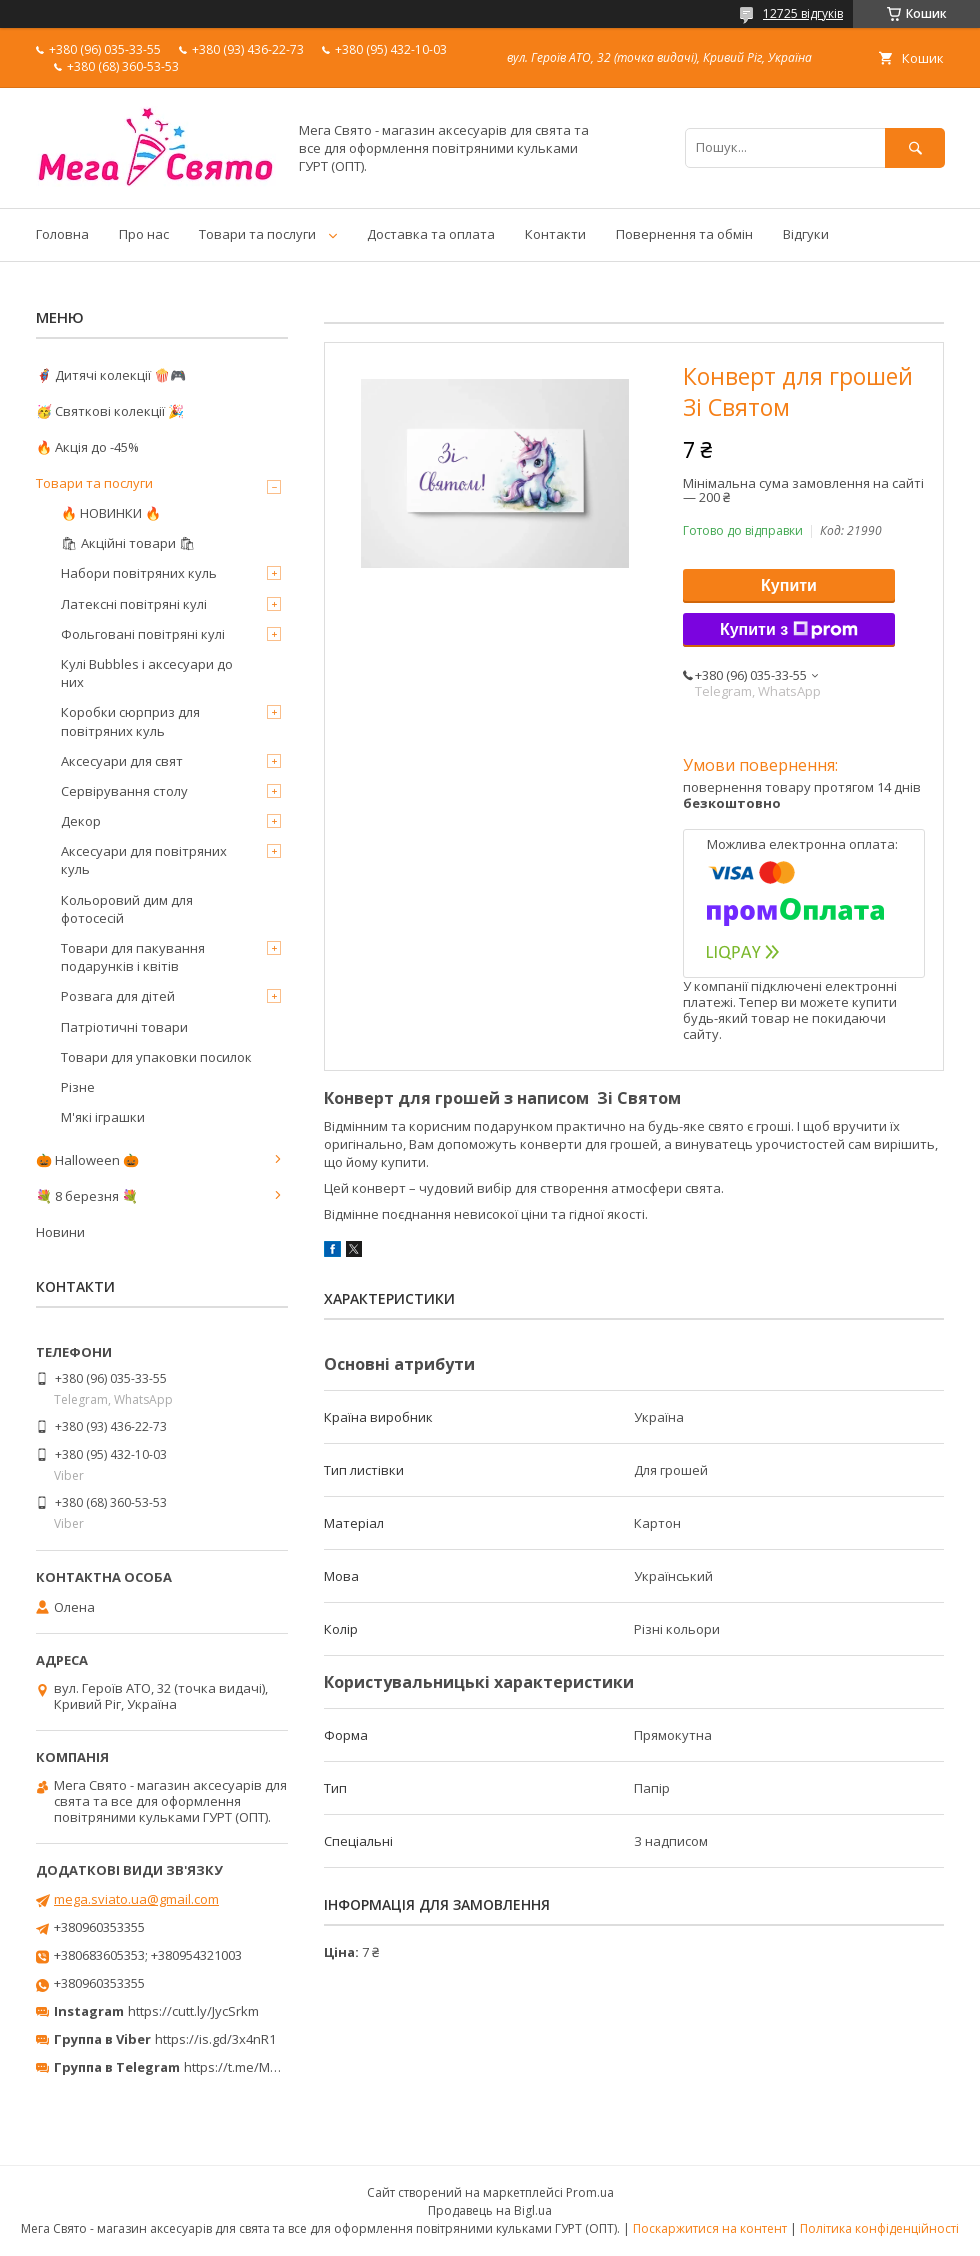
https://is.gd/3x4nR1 (215, 2039)
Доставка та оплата (431, 234)
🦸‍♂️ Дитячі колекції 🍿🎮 (111, 375)
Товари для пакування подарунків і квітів (133, 957)
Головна (62, 234)
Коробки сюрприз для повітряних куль (130, 721)
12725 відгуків (803, 13)
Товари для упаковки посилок (156, 1057)
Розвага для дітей (118, 996)
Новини (60, 1232)
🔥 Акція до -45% (87, 447)
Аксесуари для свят (122, 761)
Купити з (789, 630)
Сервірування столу (124, 791)
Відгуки (806, 234)
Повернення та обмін (684, 234)
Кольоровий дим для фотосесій (127, 909)
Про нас (144, 234)
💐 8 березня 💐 (87, 1196)
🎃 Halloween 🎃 (87, 1160)
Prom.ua (590, 2192)
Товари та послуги (257, 234)
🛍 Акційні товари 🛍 (128, 543)
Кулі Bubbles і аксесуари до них (147, 673)
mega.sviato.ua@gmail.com (136, 1899)
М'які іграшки (103, 1117)
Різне (78, 1087)
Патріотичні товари (124, 1027)
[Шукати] (915, 147)
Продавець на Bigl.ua (490, 2210)
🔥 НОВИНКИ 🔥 (111, 513)
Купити (789, 585)
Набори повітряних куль (139, 573)
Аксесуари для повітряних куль (144, 860)
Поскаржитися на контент (710, 2228)
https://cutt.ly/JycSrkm (193, 2011)
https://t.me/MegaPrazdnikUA (274, 2067)
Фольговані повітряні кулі (143, 634)
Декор (81, 821)
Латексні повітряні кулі (134, 604)
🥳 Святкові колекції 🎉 (110, 411)
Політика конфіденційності (879, 2228)
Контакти (555, 234)
